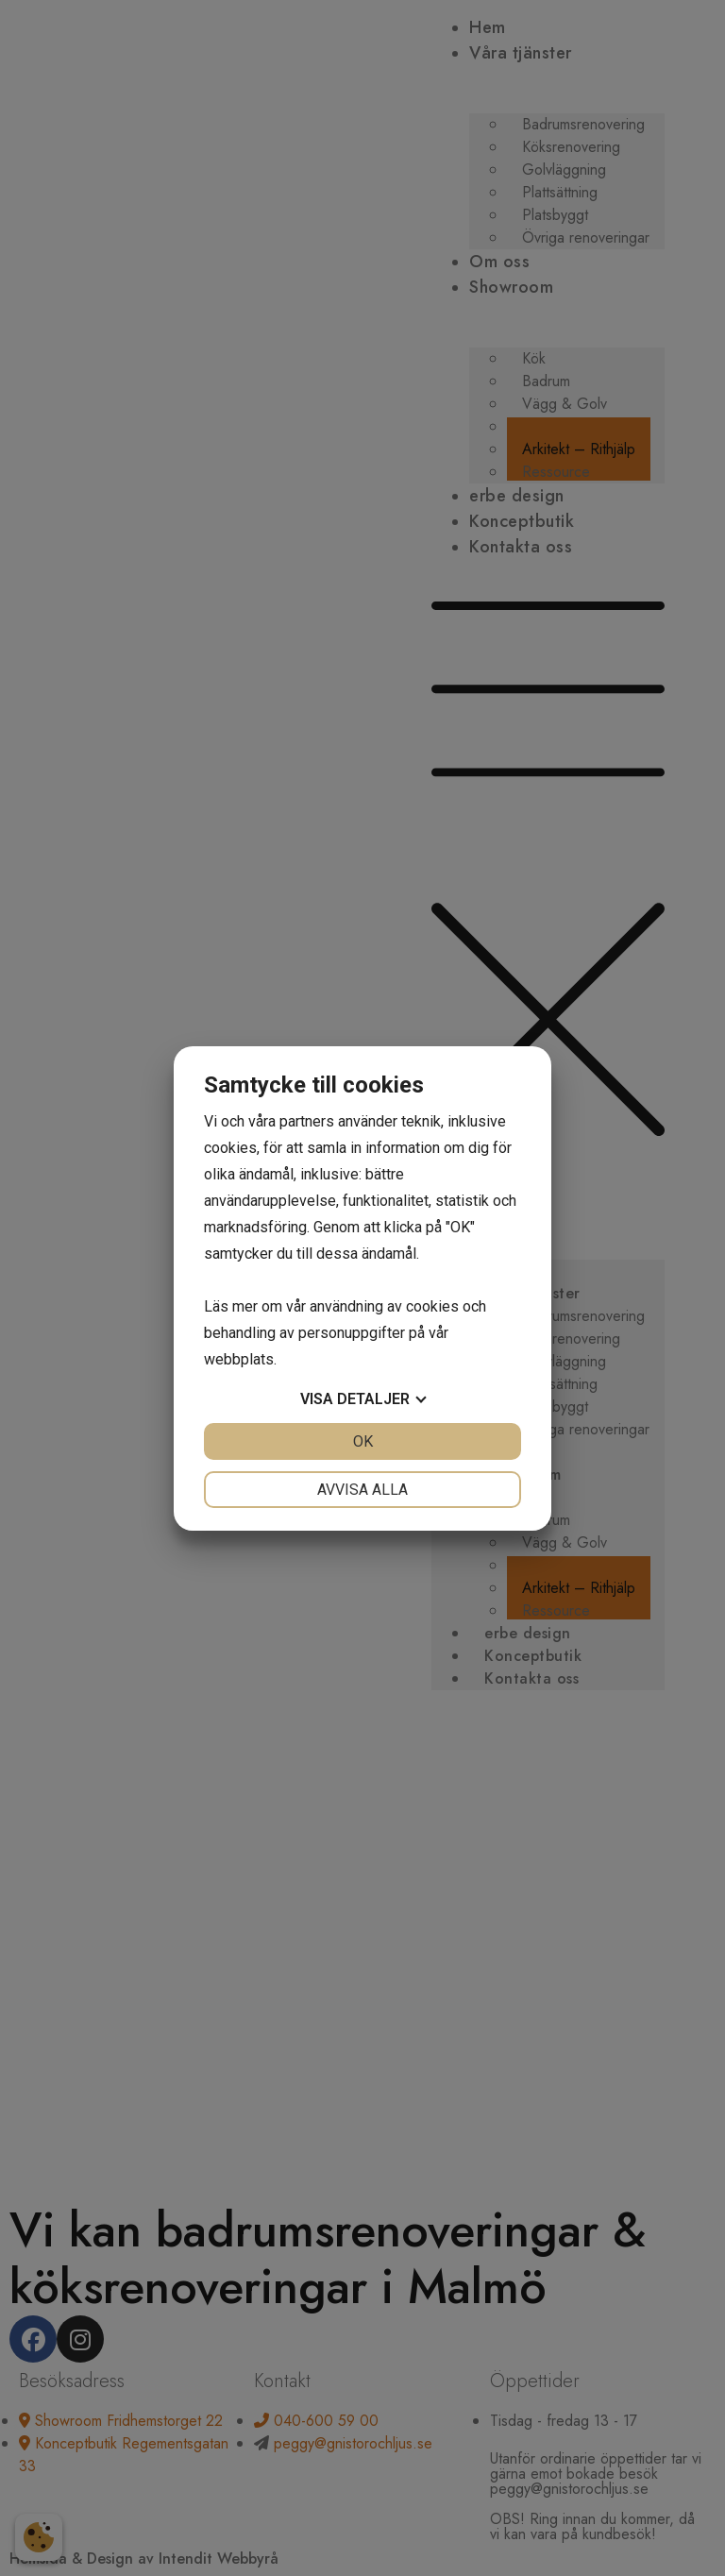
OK (363, 1441)
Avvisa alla (362, 1490)
